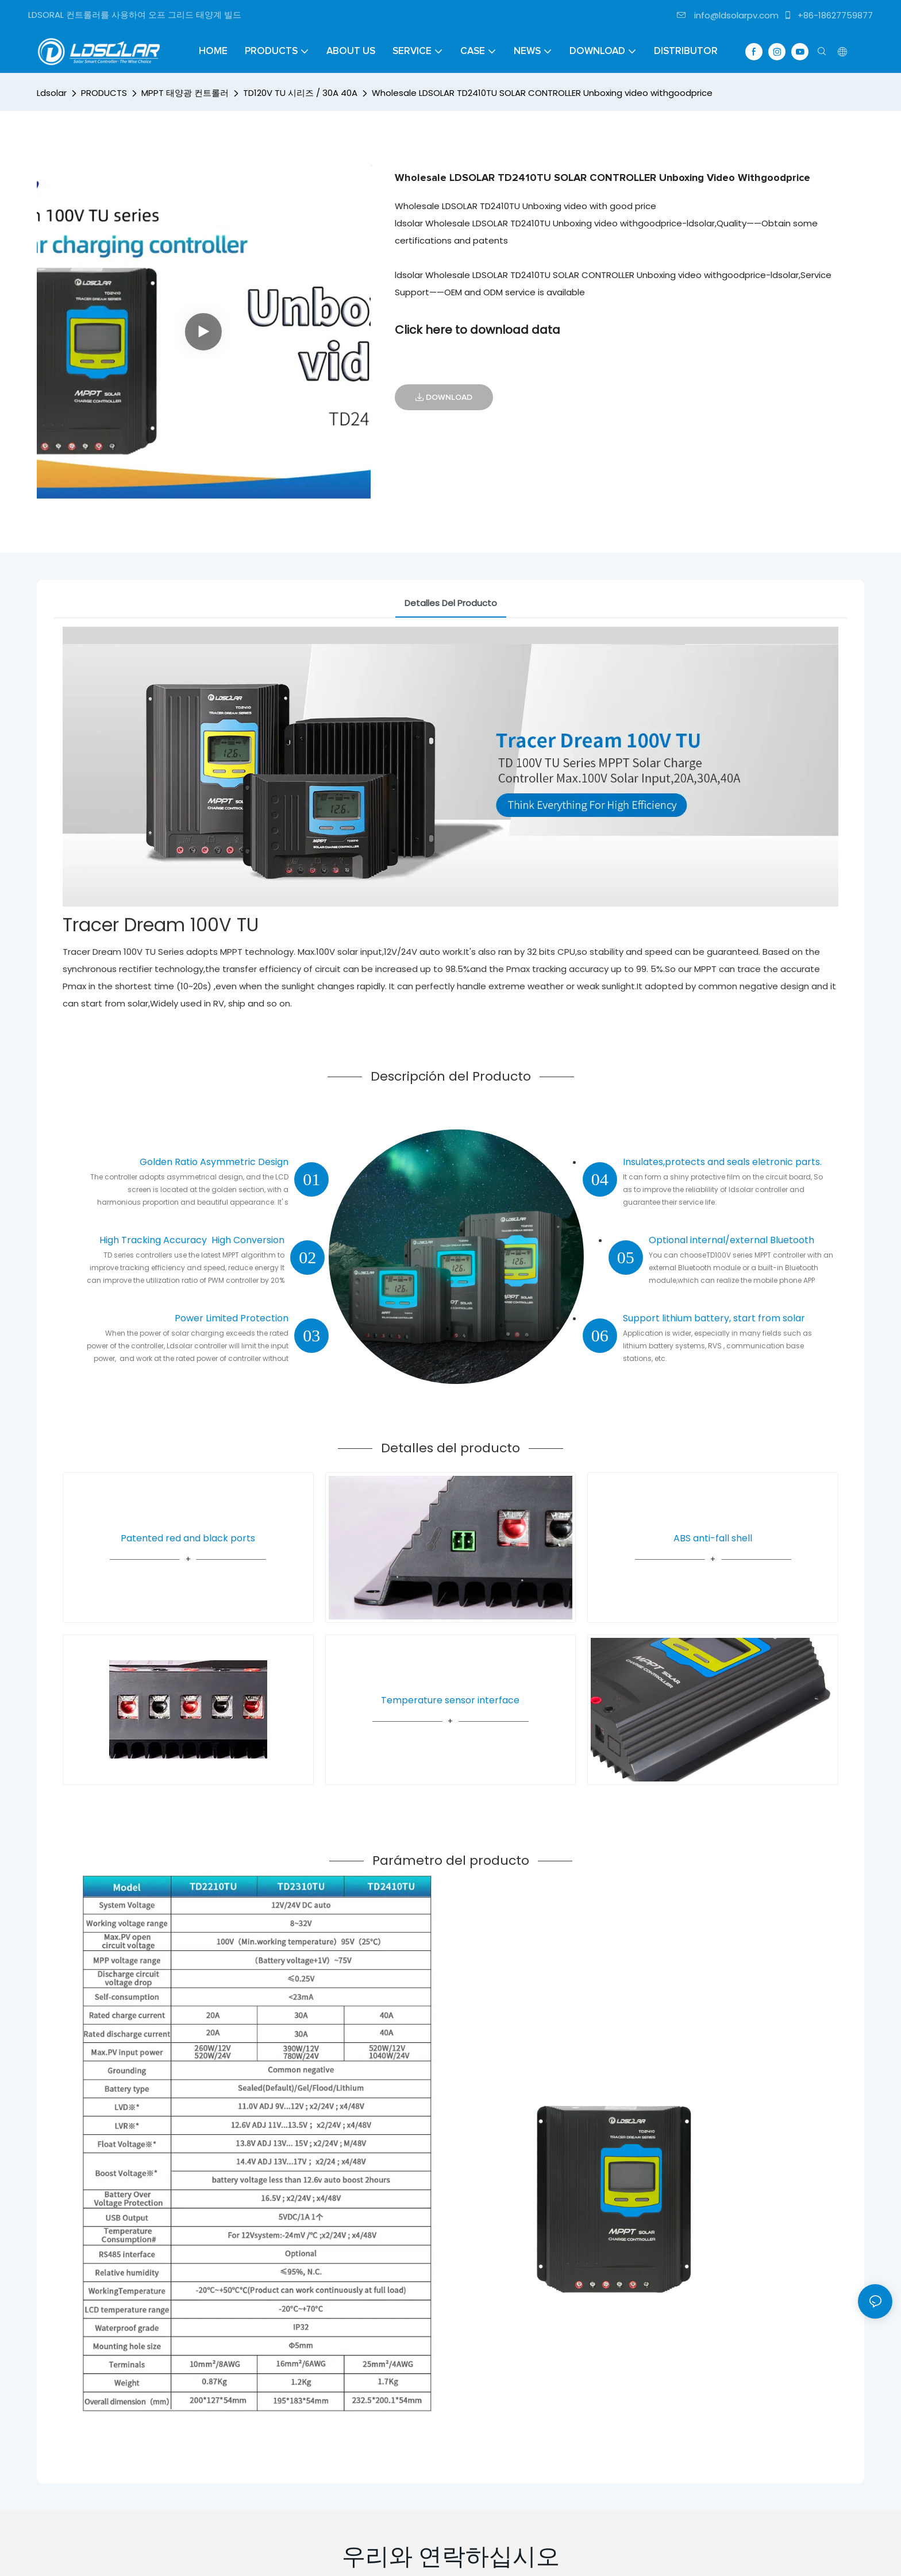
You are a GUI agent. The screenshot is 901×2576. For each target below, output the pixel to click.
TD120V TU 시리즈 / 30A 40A (300, 93)
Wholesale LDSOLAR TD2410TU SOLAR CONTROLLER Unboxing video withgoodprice (542, 93)
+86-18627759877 (828, 15)
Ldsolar (52, 93)
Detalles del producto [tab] (451, 603)
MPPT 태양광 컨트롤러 (185, 93)
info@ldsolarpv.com (728, 15)
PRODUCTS (104, 93)
